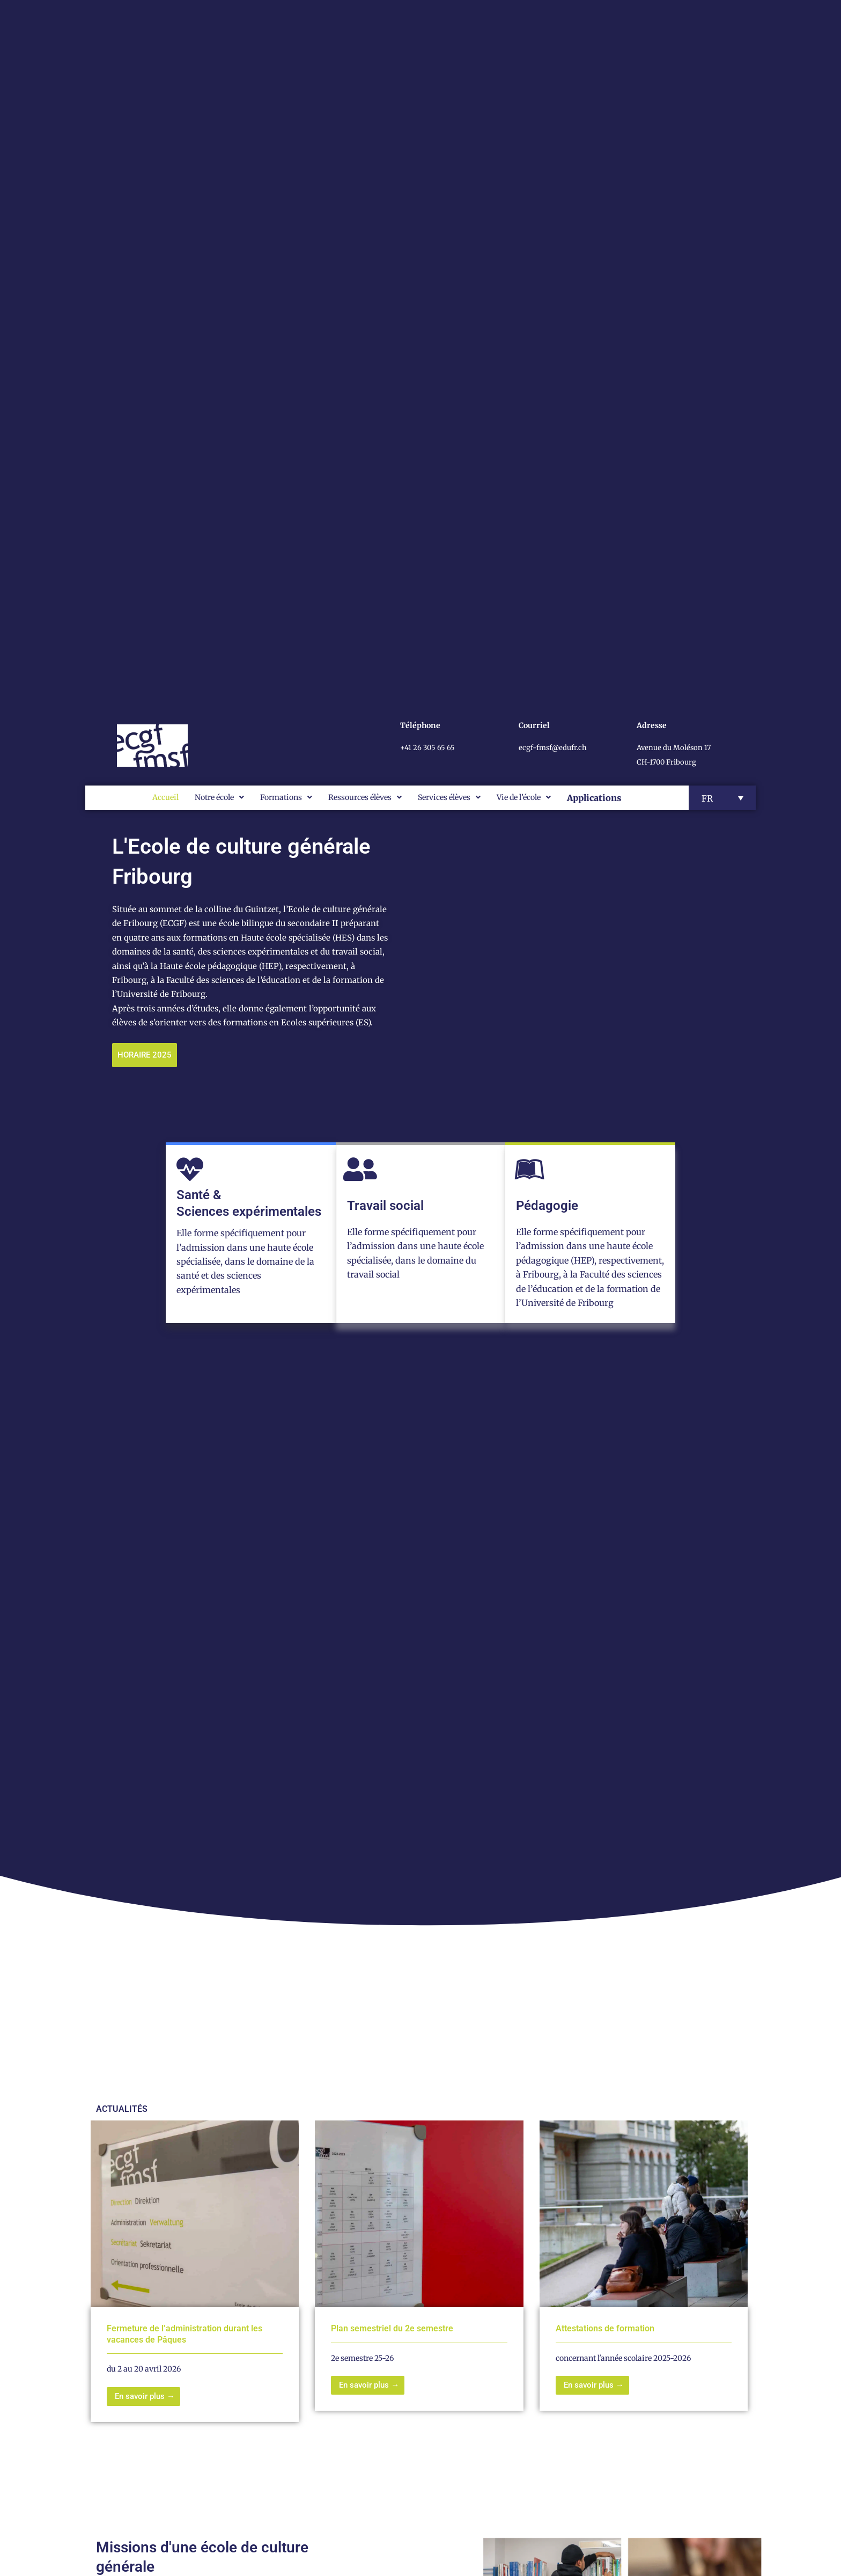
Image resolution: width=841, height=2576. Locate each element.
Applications (594, 797)
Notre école (219, 797)
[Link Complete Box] (195, 2271)
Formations (286, 797)
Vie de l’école (524, 797)
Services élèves (449, 797)
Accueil (165, 797)
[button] (722, 798)
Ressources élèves (365, 797)
